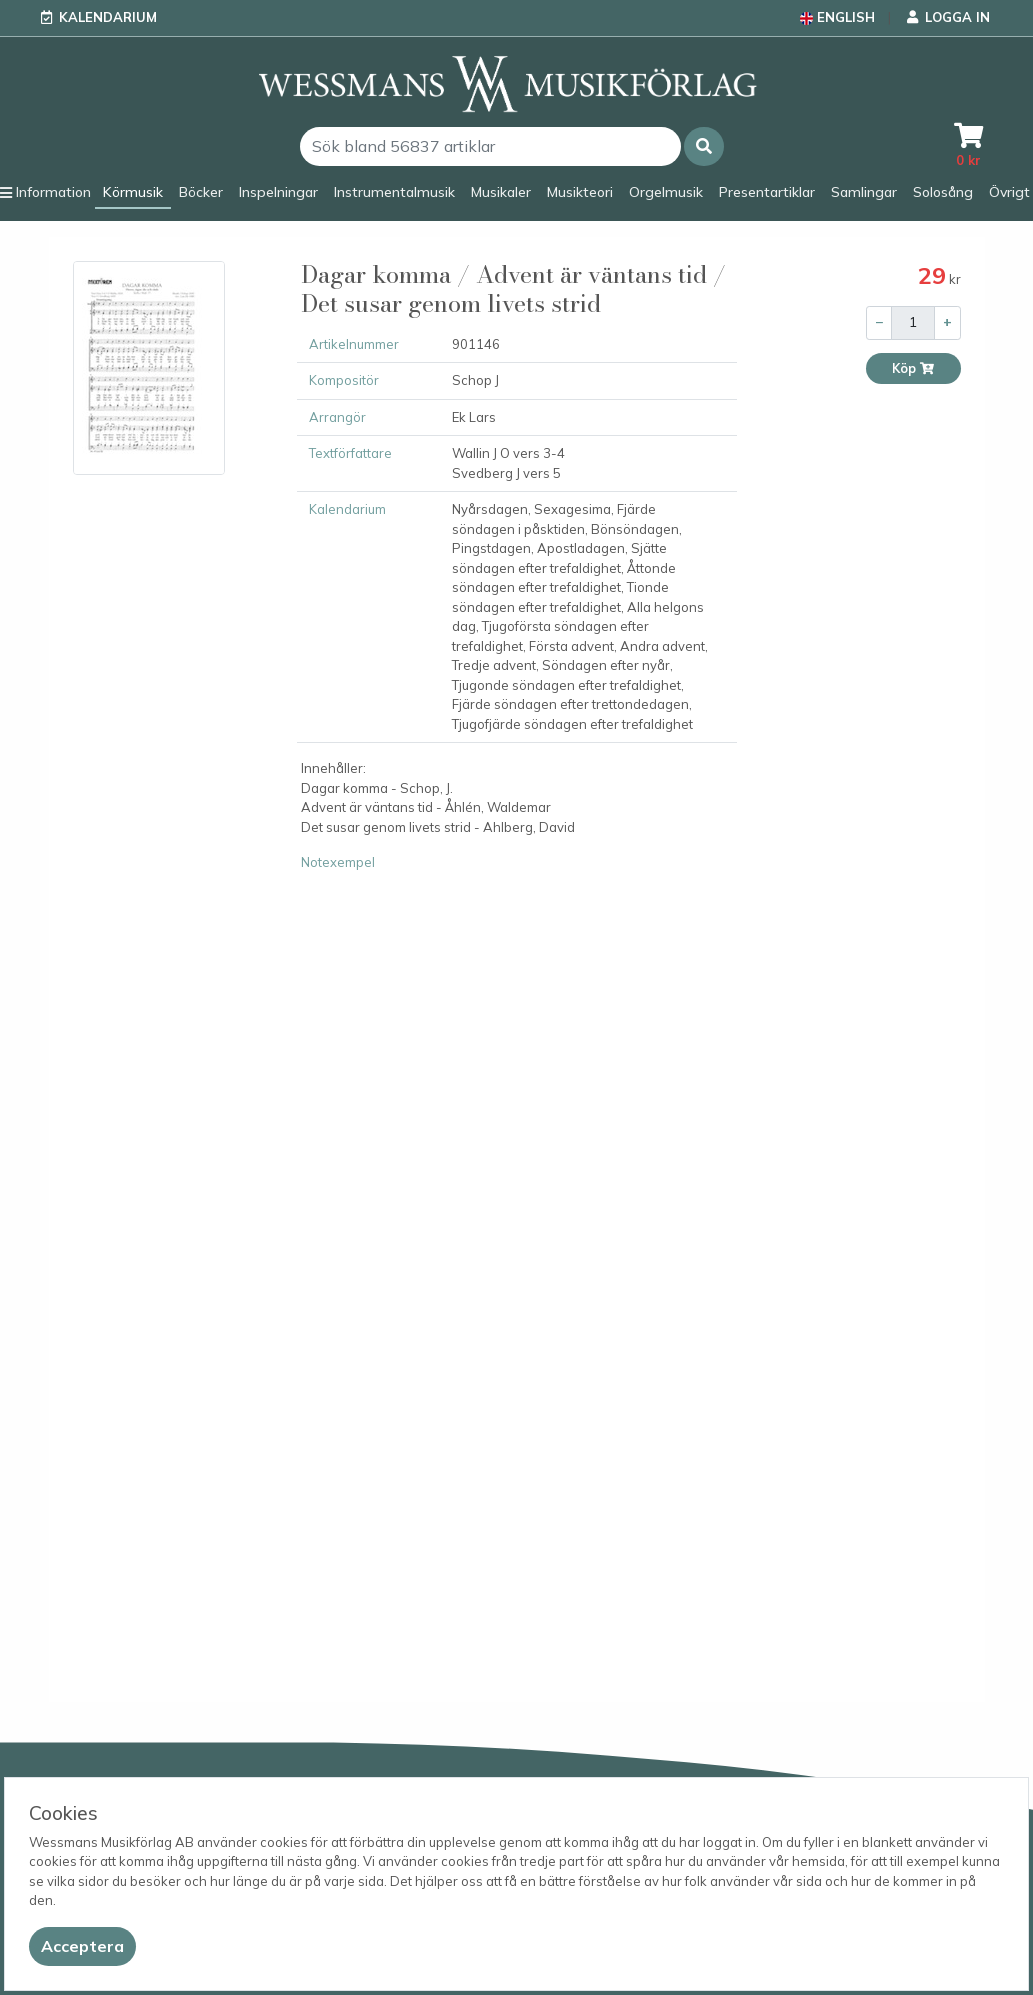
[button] (704, 146)
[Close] (82, 1946)
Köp (913, 368)
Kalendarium (108, 17)
